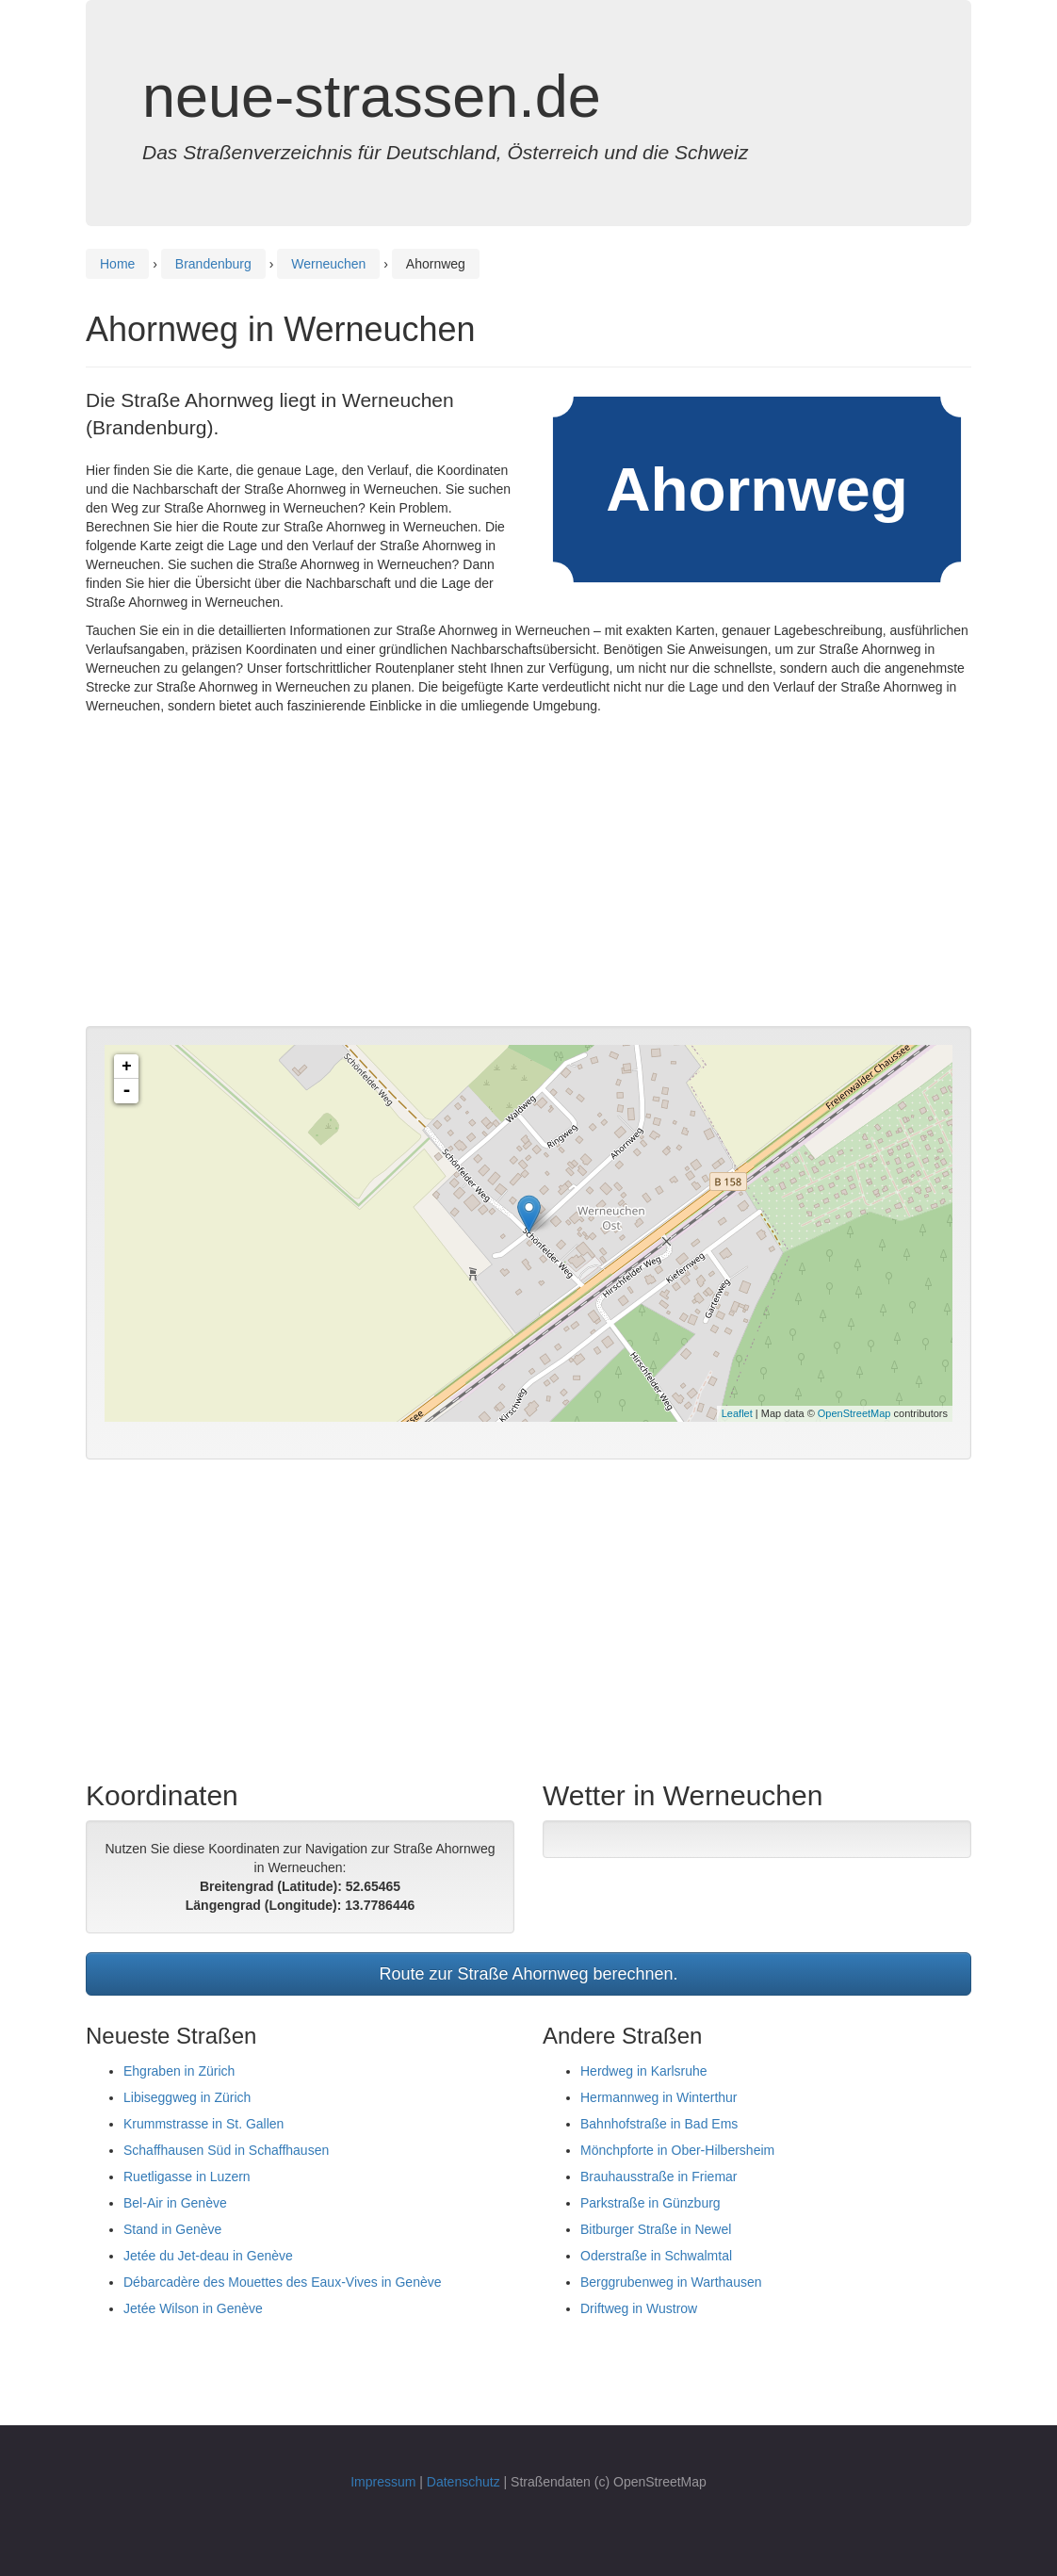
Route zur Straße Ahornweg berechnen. (528, 1974)
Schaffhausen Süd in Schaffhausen (226, 2150)
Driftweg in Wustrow (638, 2308)
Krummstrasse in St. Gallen (203, 2123)
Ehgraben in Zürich (179, 2071)
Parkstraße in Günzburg (650, 2202)
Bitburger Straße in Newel (655, 2229)
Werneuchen (328, 263)
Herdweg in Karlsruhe (643, 2071)
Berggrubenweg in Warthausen (671, 2282)
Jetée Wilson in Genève (193, 2308)
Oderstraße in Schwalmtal (656, 2255)
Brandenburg (213, 263)
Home (117, 263)
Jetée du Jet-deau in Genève (208, 2255)
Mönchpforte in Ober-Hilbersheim (677, 2150)
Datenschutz (463, 2481)
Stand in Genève (172, 2229)
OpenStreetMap (854, 1413)
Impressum (382, 2481)
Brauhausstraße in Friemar (659, 2176)
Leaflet (737, 1413)
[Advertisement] (528, 875)
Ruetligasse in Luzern (187, 2176)
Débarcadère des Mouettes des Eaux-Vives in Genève (282, 2282)
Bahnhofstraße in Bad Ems (659, 2123)
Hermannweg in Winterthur (659, 2097)
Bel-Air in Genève (175, 2202)
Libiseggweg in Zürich (187, 2097)
